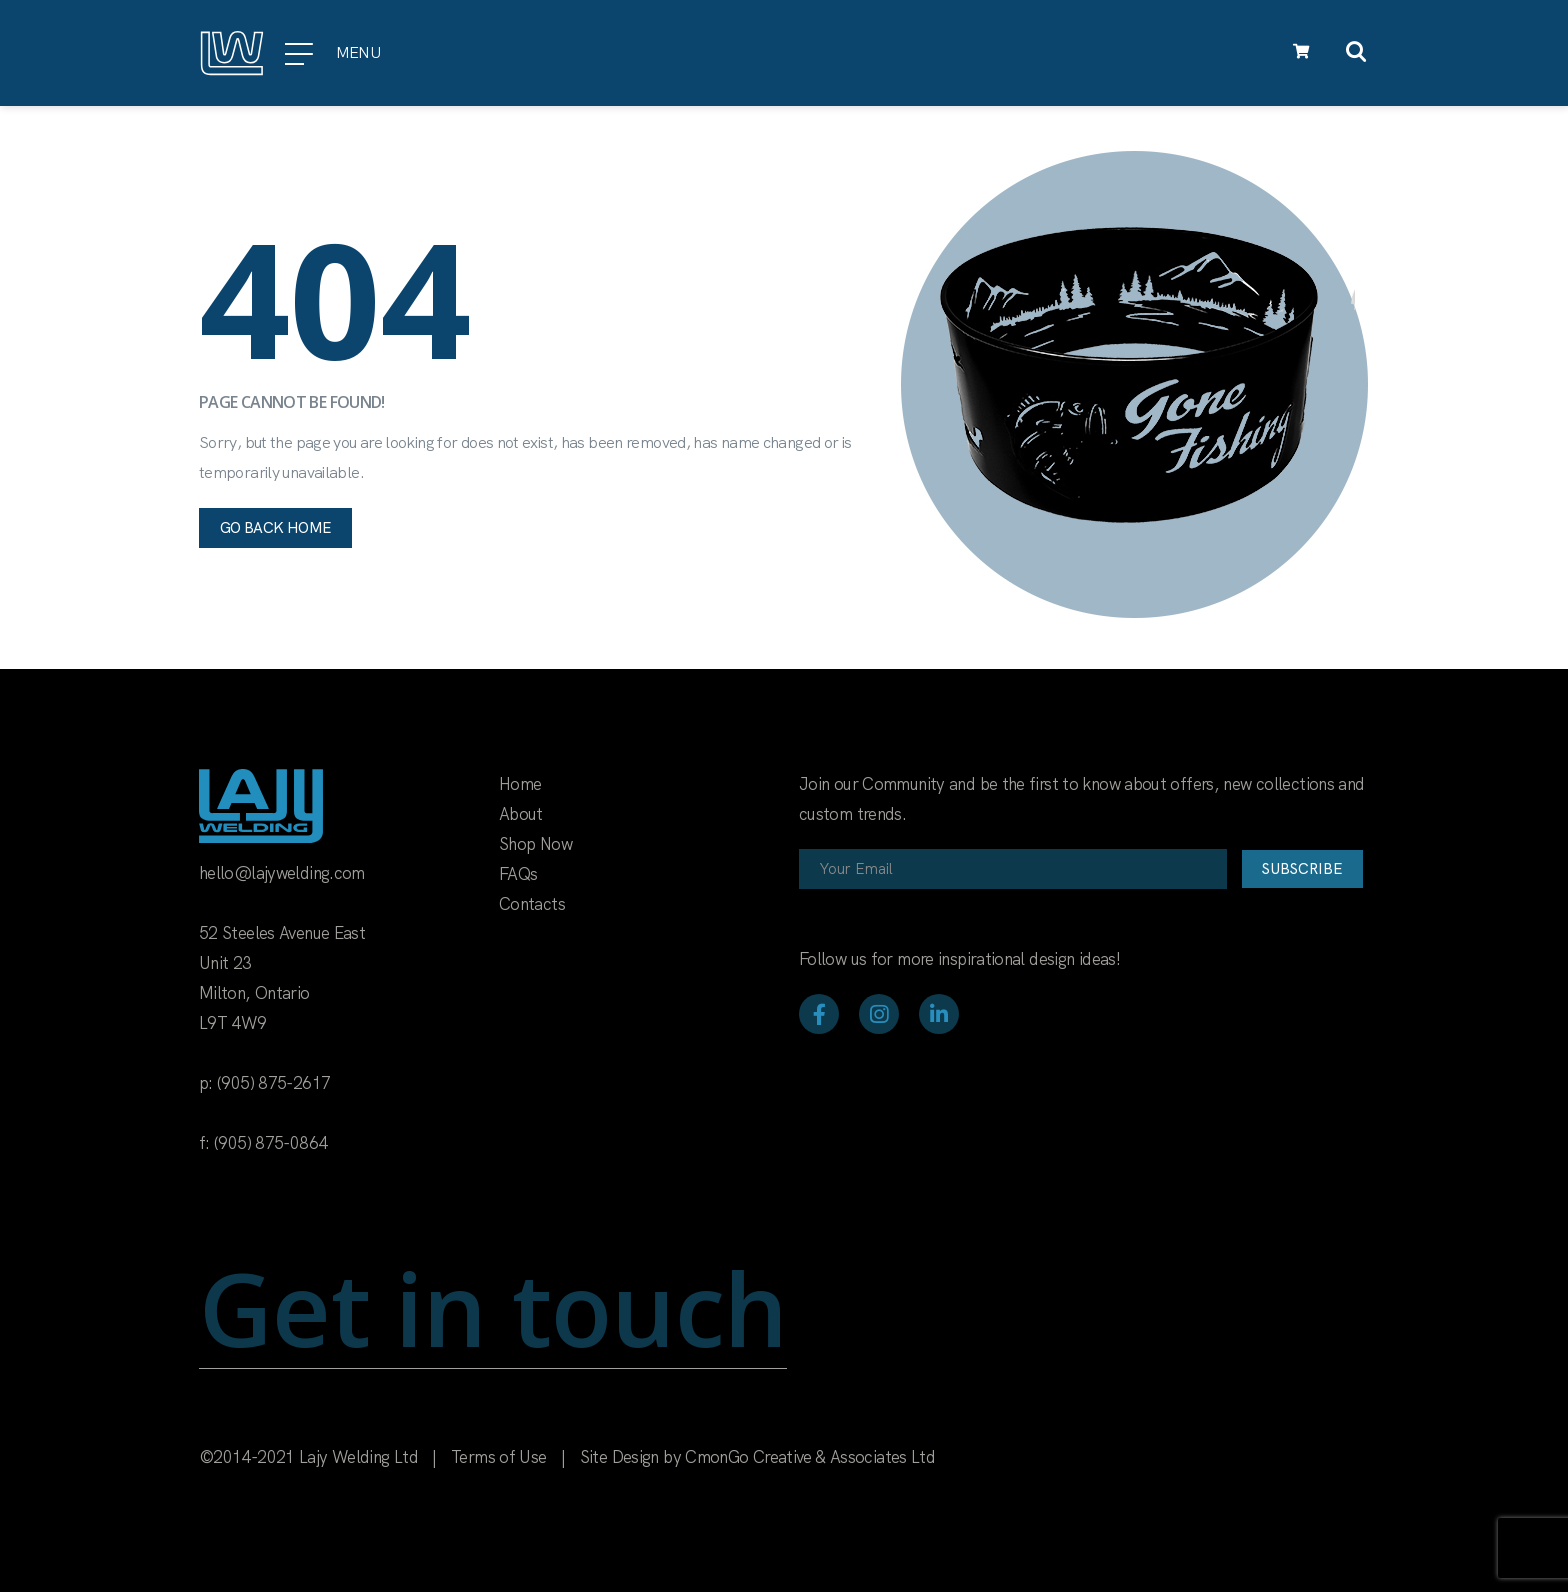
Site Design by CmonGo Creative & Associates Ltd (757, 1457)
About (521, 814)
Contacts (532, 904)
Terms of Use (498, 1457)
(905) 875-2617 (273, 1083)
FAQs (518, 874)
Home (520, 784)
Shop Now (535, 844)
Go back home (275, 528)
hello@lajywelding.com (282, 873)
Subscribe (1302, 869)
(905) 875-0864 (270, 1143)
